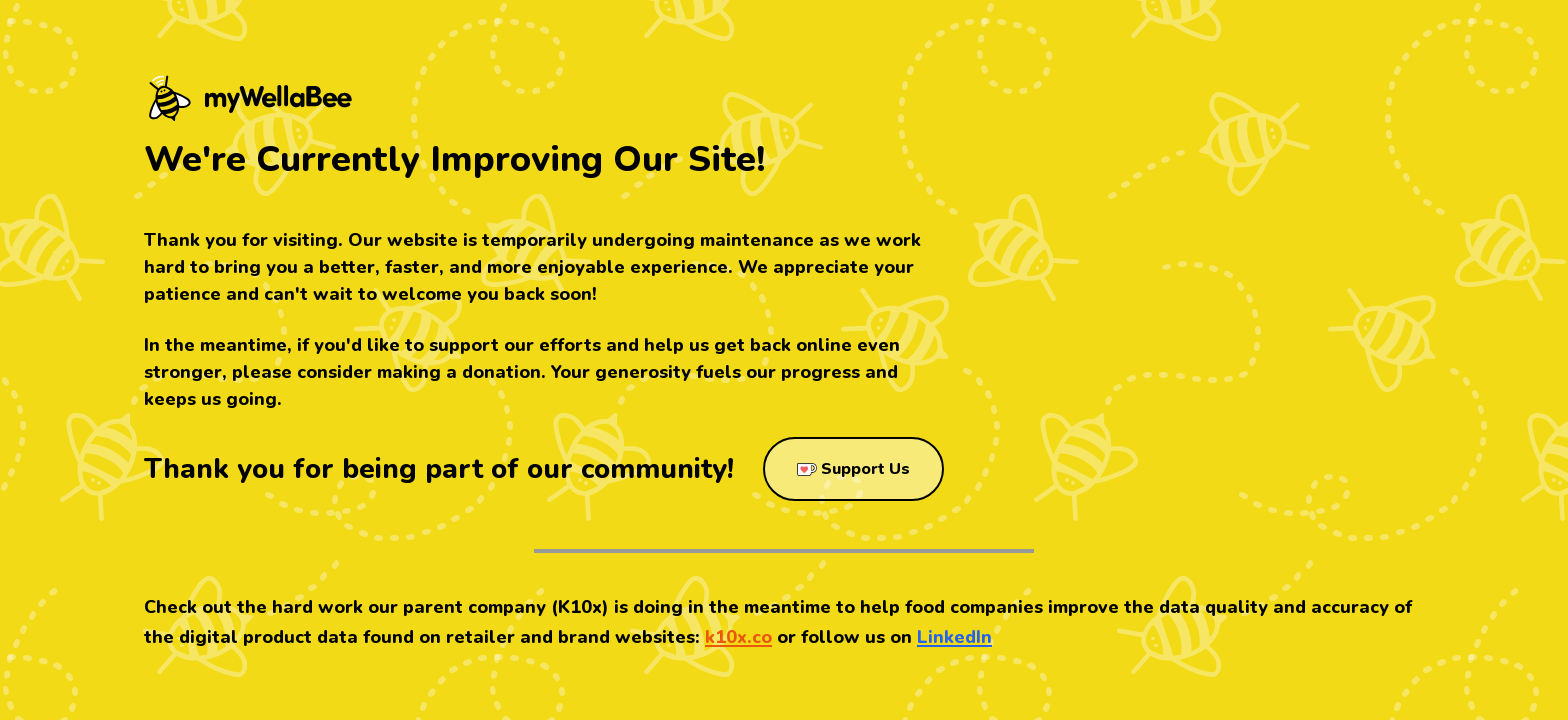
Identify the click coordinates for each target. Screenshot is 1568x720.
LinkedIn (954, 637)
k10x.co (738, 637)
